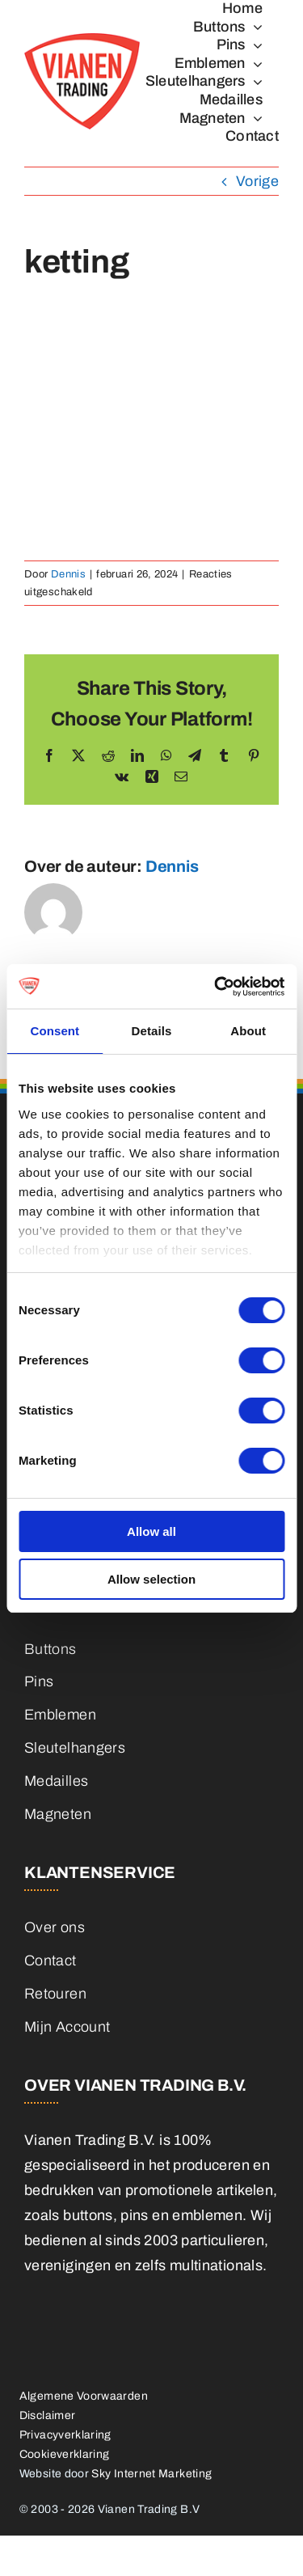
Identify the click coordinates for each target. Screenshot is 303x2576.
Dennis (68, 574)
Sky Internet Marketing (151, 2474)
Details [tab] (152, 1031)
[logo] (82, 40)
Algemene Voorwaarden (83, 2396)
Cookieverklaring (64, 2454)
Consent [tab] (54, 1031)
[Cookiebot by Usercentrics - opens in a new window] (215, 986)
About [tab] (248, 1031)
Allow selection (151, 1579)
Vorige (257, 181)
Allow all (151, 1531)
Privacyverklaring (65, 2435)
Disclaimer (47, 2415)
